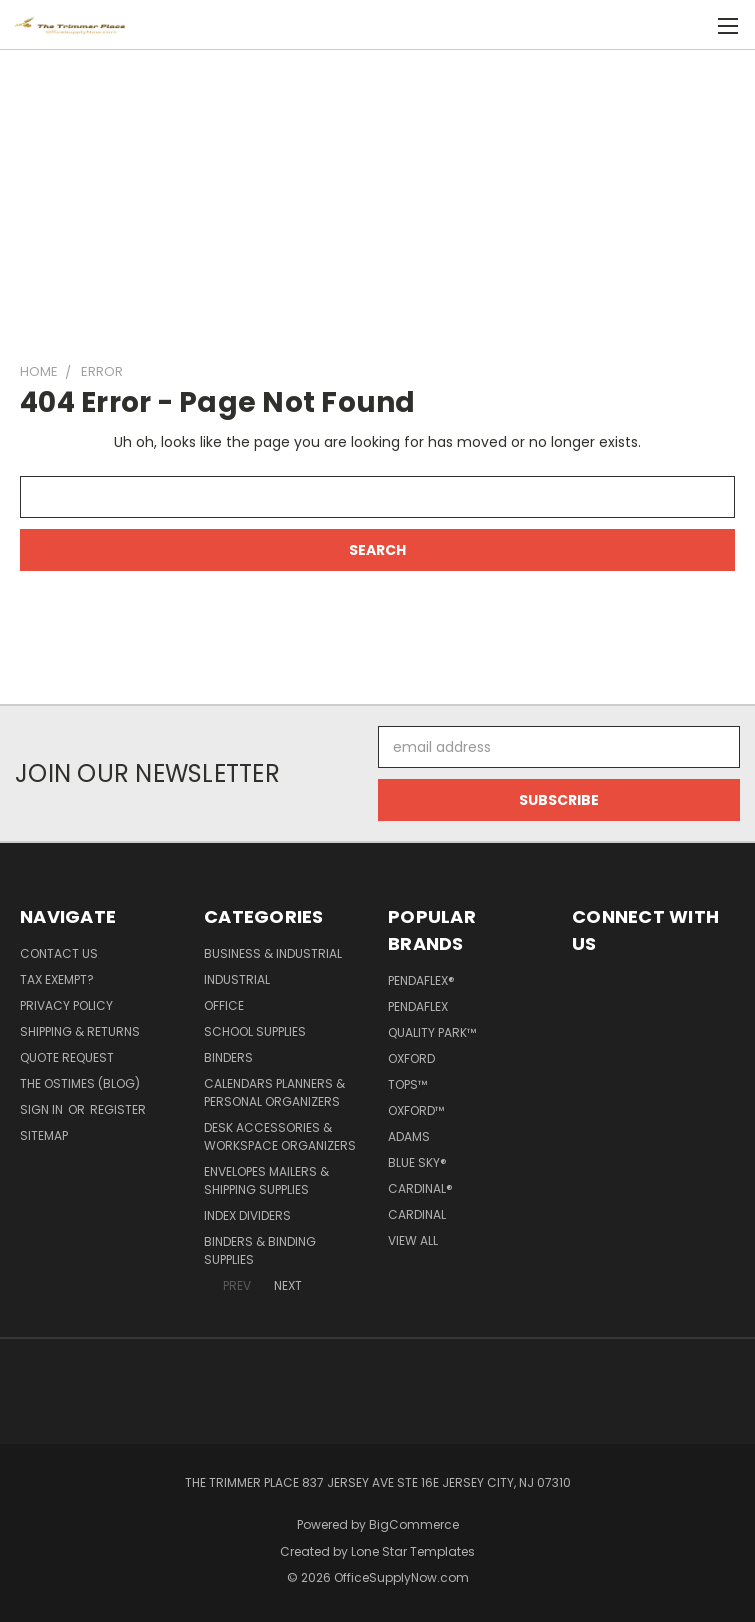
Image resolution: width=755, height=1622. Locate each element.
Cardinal (417, 1214)
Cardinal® (420, 1188)
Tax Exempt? (57, 979)
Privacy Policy (66, 1005)
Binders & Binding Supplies (260, 1250)
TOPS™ (407, 1084)
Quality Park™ (432, 1032)
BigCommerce (414, 1524)
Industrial (237, 979)
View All (413, 1240)
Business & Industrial (273, 953)
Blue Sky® (417, 1162)
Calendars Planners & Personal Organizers (274, 1092)
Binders (228, 1057)
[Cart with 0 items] (690, 25)
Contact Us (59, 953)
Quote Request (67, 1057)
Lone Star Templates (413, 1551)
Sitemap (44, 1135)
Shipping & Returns (80, 1031)
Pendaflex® (421, 980)
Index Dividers (247, 1215)
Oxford (411, 1058)
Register (118, 1109)
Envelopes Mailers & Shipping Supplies (266, 1180)
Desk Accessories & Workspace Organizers (280, 1136)
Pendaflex (418, 1006)
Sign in (43, 1109)
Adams (409, 1136)
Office (224, 1005)
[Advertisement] (377, 197)
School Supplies (255, 1031)
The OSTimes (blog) (80, 1083)
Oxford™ (416, 1110)
